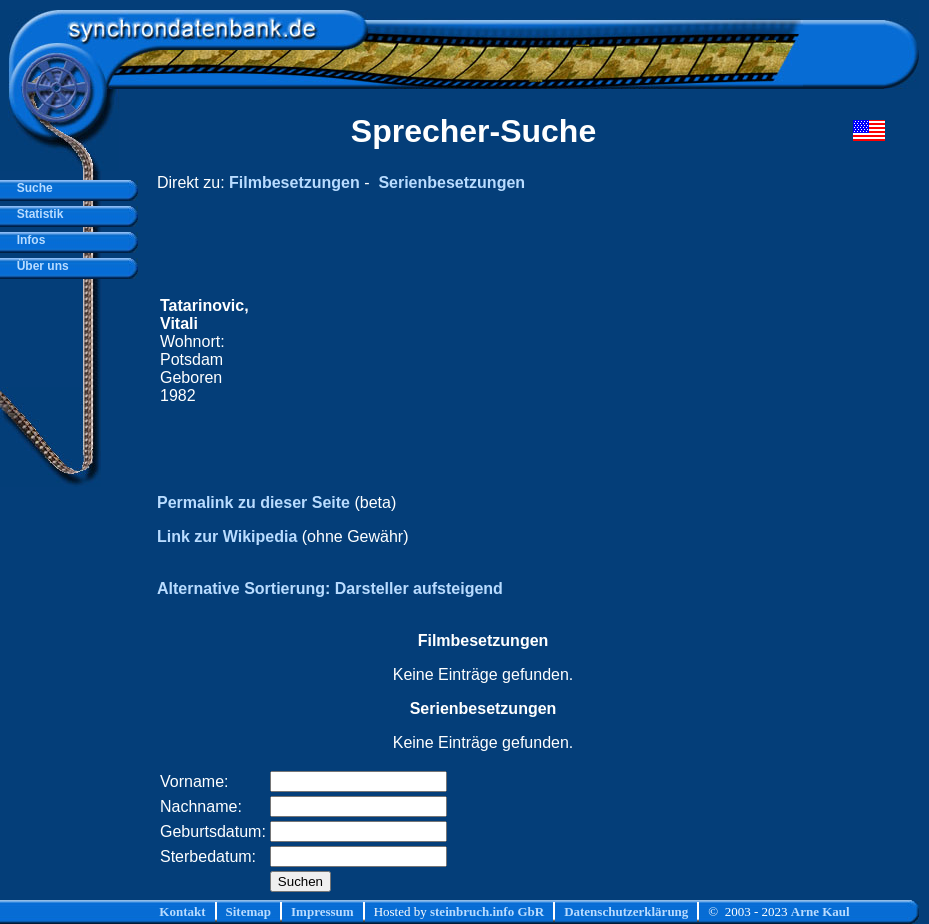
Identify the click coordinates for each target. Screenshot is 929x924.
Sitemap (249, 911)
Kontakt (182, 911)
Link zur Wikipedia (227, 536)
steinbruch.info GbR (487, 911)
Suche (31, 188)
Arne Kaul (820, 911)
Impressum (322, 911)
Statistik (36, 214)
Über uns (39, 266)
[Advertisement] (529, 351)
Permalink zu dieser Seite (253, 502)
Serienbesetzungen (451, 182)
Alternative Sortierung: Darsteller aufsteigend (330, 588)
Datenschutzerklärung (626, 911)
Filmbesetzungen (294, 182)
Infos (27, 240)
